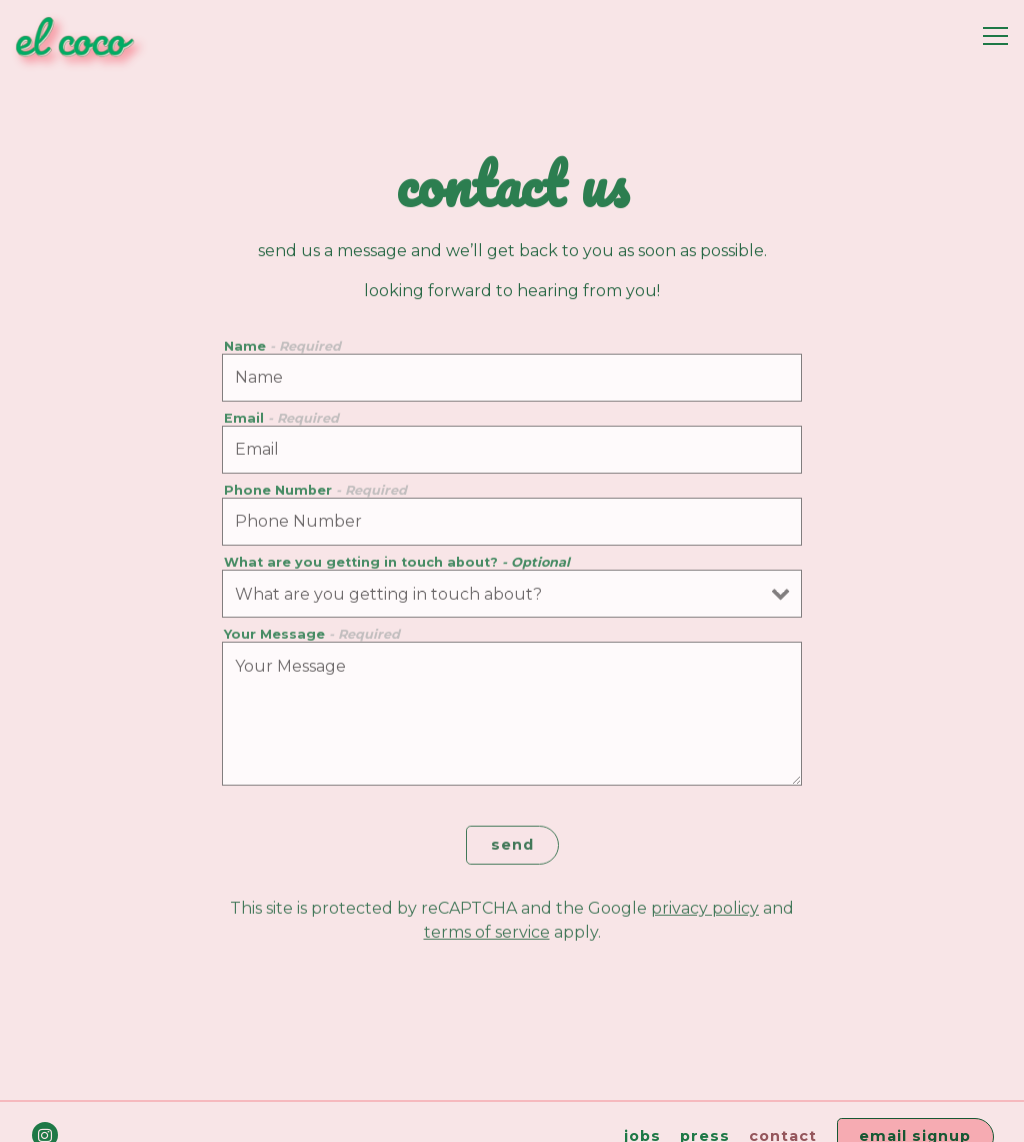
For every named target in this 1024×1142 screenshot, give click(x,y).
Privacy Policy (705, 911)
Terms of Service (487, 935)
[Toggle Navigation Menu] (995, 36)
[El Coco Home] (85, 36)
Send (512, 847)
